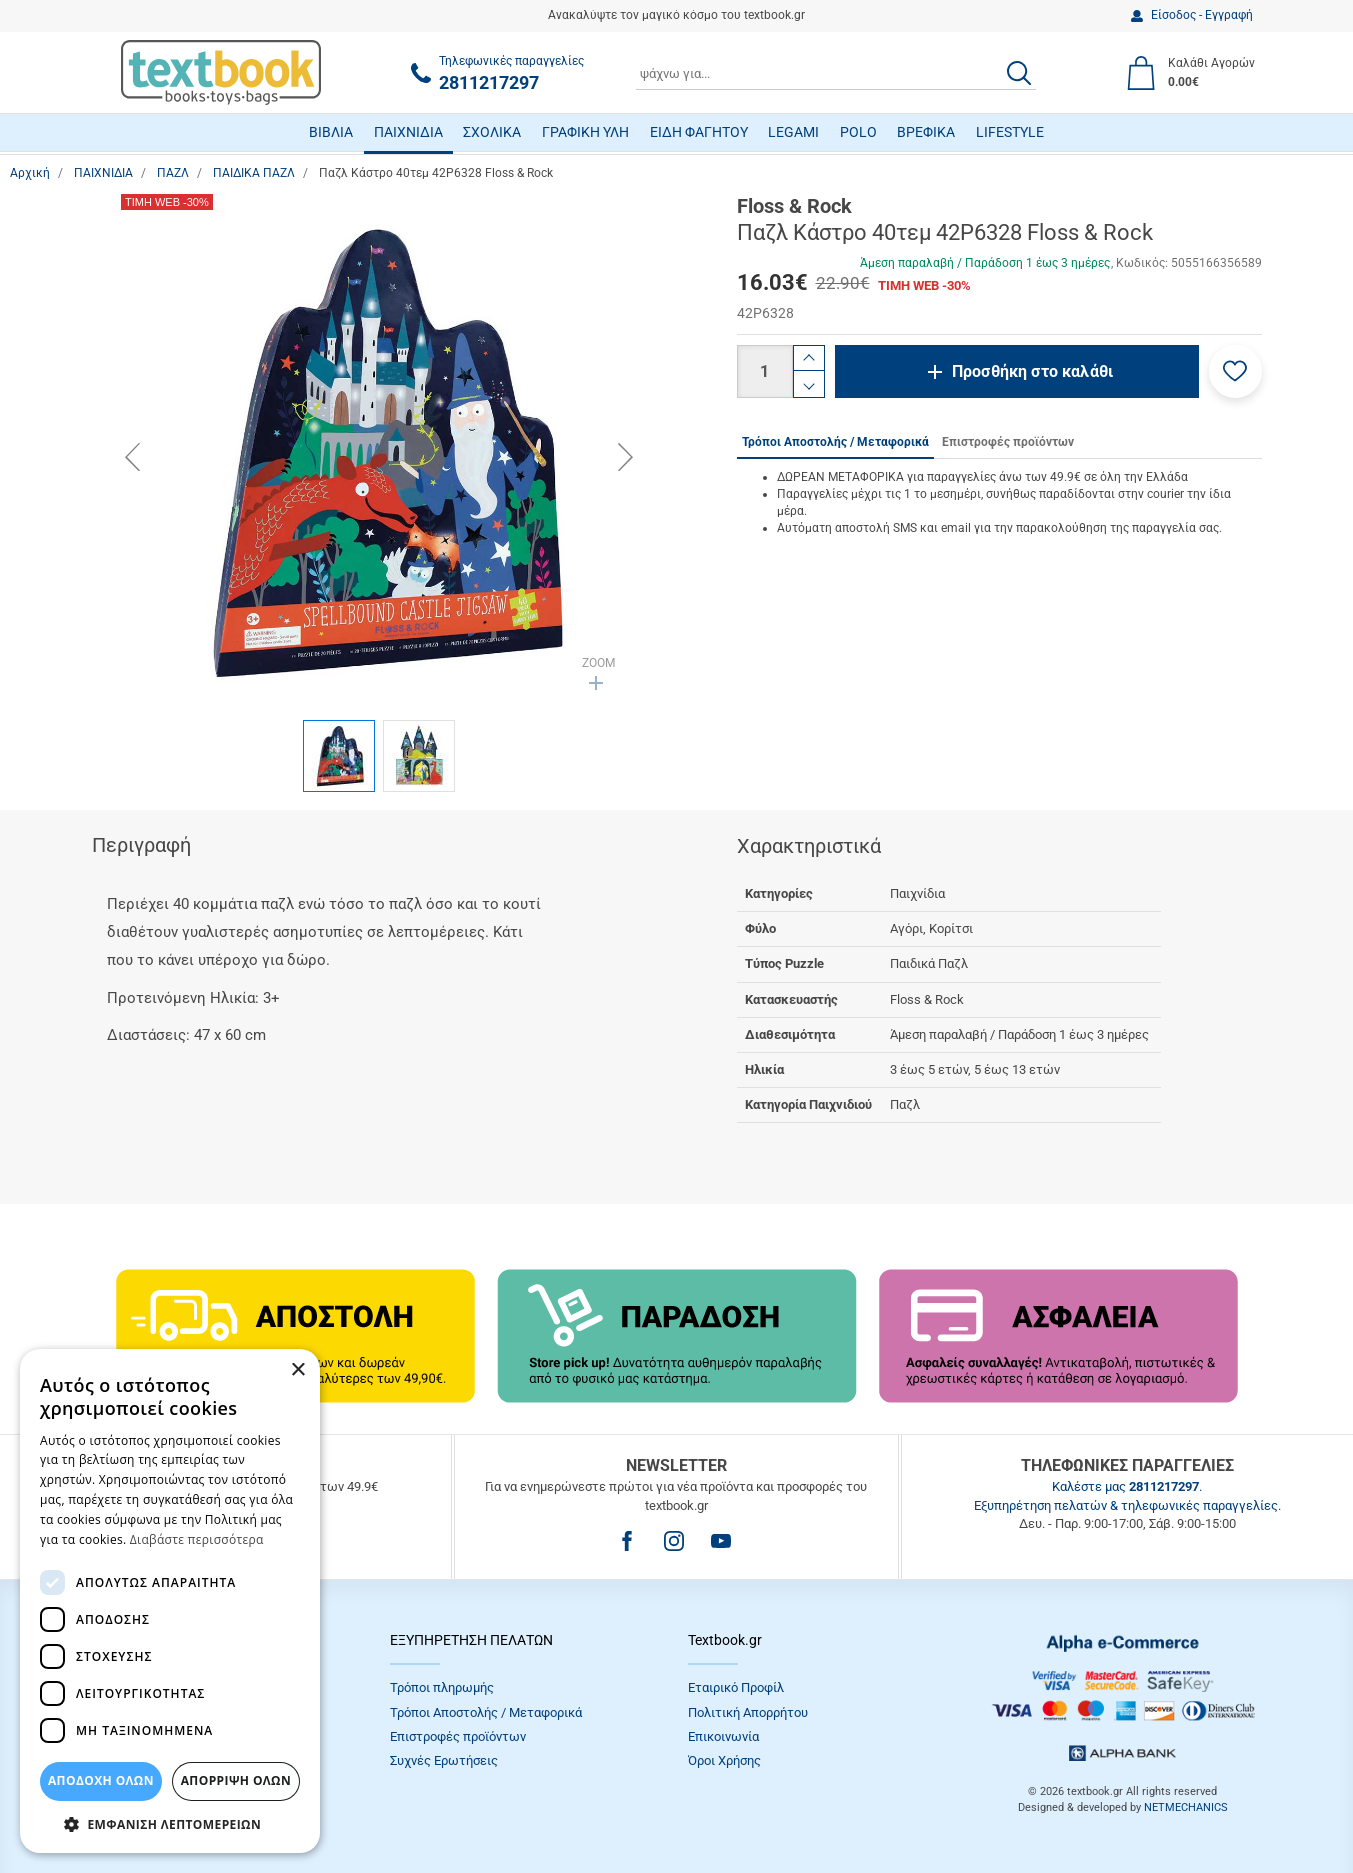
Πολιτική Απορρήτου (748, 1712)
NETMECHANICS (1186, 1807)
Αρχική (30, 173)
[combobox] (836, 73)
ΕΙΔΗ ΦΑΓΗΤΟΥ (699, 132)
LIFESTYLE (1010, 132)
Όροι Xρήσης (724, 1760)
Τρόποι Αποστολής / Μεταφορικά (486, 1712)
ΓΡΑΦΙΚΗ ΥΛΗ (585, 132)
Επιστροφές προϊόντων (458, 1736)
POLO (858, 132)
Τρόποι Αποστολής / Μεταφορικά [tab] (835, 442)
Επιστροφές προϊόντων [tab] (1008, 442)
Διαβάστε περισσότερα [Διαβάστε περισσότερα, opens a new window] (197, 1539)
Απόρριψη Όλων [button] (236, 1780)
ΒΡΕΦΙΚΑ (926, 132)
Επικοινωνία (723, 1736)
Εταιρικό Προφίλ (736, 1687)
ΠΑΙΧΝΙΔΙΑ (408, 132)
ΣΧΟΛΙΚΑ (492, 132)
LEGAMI (793, 132)
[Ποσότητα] (765, 371)
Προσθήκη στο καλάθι (1032, 371)
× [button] (297, 1370)
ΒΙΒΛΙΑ (331, 132)
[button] (1235, 371)
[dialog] (170, 1601)
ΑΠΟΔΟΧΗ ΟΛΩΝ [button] (101, 1780)
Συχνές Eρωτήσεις (444, 1760)
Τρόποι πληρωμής (442, 1687)
